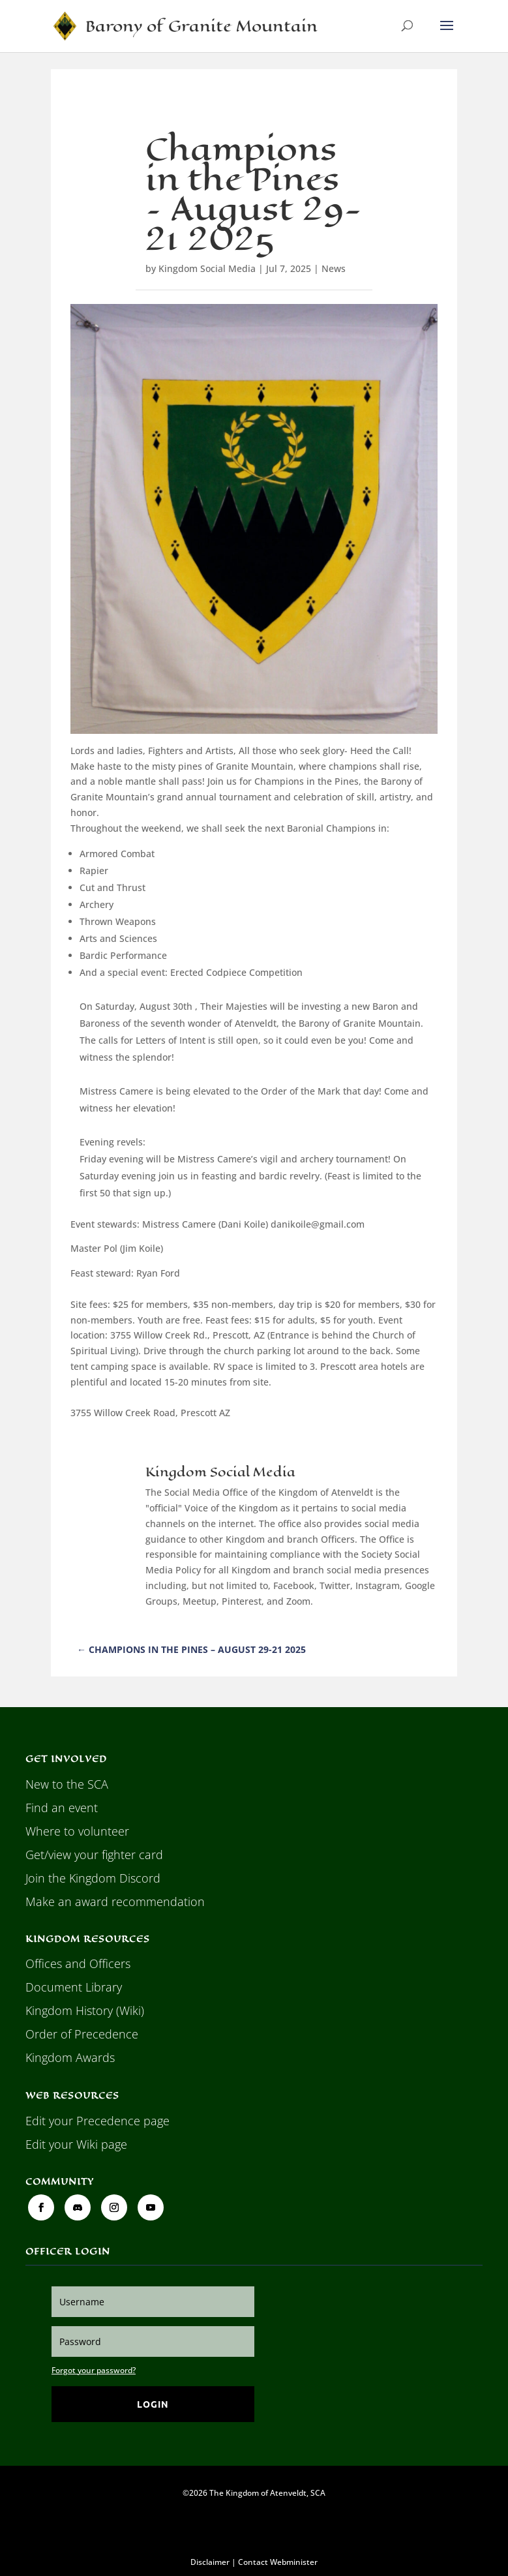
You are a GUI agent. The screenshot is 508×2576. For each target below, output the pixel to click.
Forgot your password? (94, 2370)
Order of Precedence (81, 2034)
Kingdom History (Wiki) (84, 2010)
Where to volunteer (77, 1831)
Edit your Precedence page (97, 2121)
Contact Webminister (278, 2562)
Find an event (61, 1807)
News (333, 268)
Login (153, 2404)
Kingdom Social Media (207, 268)
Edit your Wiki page (76, 2144)
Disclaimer (210, 2562)
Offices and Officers (77, 1963)
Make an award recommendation (115, 1901)
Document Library (73, 1987)
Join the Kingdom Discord (92, 1878)
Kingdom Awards (70, 2057)
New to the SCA (66, 1784)
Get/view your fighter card (94, 1854)
